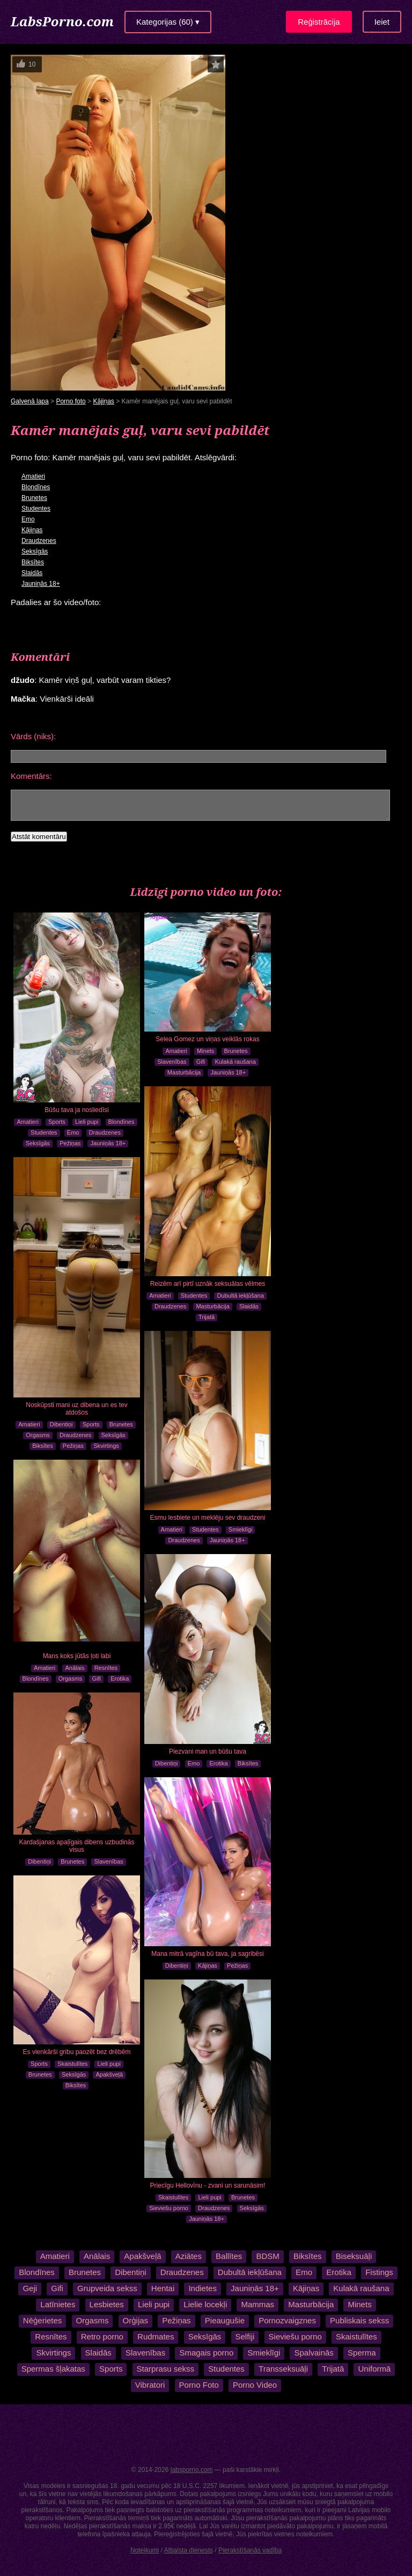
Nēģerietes (42, 2320)
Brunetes (34, 498)
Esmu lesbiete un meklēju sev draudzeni (208, 1517)
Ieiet (381, 21)
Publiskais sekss (359, 2320)
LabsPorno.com (62, 21)
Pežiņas (70, 1143)
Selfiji (245, 2336)
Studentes (35, 508)
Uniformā (374, 2368)
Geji (30, 2288)
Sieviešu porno (168, 2208)
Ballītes (229, 2256)
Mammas (257, 2304)
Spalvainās (313, 2352)
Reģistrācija (319, 21)
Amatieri (33, 476)
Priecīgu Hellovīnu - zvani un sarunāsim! (208, 2185)
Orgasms (38, 1435)
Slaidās (31, 573)
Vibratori (150, 2384)
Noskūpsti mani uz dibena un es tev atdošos (76, 1408)
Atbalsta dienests (188, 2550)
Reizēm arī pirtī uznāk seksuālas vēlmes (208, 1283)
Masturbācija (184, 1072)
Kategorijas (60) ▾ (168, 21)
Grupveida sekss (107, 2288)
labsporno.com (192, 2470)
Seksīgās (34, 551)
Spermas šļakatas (53, 2368)
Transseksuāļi (283, 2368)
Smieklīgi (241, 1529)
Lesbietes (107, 2304)
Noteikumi (144, 2550)
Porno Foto (199, 2384)
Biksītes (32, 562)
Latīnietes (57, 2304)
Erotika (120, 1678)
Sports (56, 1121)
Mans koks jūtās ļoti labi (77, 1656)
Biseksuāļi (354, 2256)
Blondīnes (35, 487)
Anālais (74, 1668)
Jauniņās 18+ (40, 583)
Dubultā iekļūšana (240, 1295)
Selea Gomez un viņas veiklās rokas (207, 1039)
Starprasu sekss (166, 2368)
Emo (28, 519)
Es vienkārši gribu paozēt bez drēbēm (77, 2052)
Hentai (162, 2288)
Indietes (202, 2288)
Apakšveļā (109, 2074)
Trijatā (206, 1317)
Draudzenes (38, 540)
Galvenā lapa (30, 401)
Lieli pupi (86, 1121)
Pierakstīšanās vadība (250, 2550)
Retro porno (102, 2336)
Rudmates (155, 2336)
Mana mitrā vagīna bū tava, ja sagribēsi (207, 1953)
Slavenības (171, 1061)
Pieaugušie (225, 2320)
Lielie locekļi (205, 2304)
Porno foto (70, 401)
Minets (205, 1051)
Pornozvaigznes (287, 2320)
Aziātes (188, 2256)
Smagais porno (206, 2352)
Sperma (362, 2352)
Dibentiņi (61, 1424)
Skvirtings (106, 1445)
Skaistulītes (72, 2063)
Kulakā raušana (235, 1061)
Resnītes (105, 1668)
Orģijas (136, 2320)
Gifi (200, 1061)
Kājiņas (103, 401)
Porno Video (255, 2384)
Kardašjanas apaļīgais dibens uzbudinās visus (77, 1845)
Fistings (379, 2272)
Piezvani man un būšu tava (207, 1751)
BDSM (267, 2256)
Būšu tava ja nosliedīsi (76, 1110)
